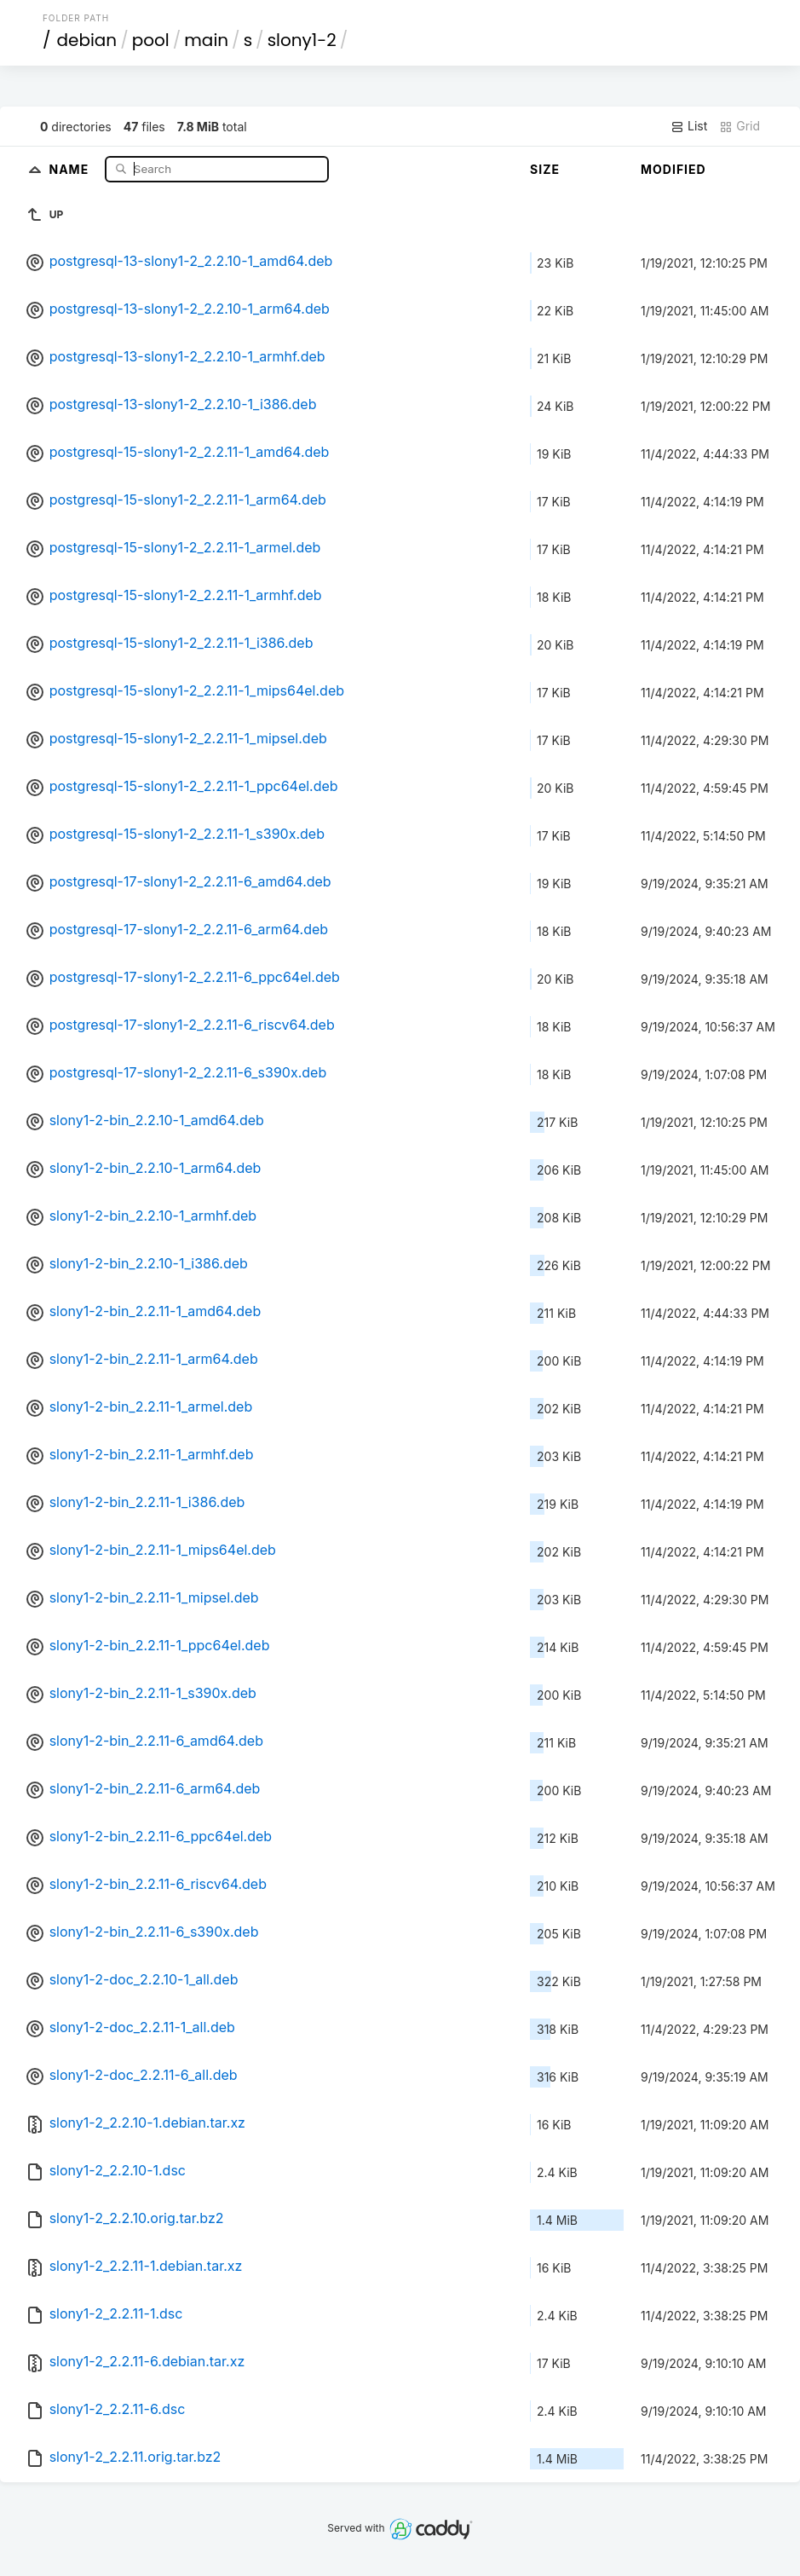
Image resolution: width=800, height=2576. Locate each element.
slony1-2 (302, 40)
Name (71, 168)
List (689, 126)
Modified (673, 169)
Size (545, 169)
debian (86, 40)
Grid (739, 126)
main (206, 40)
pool (151, 40)
